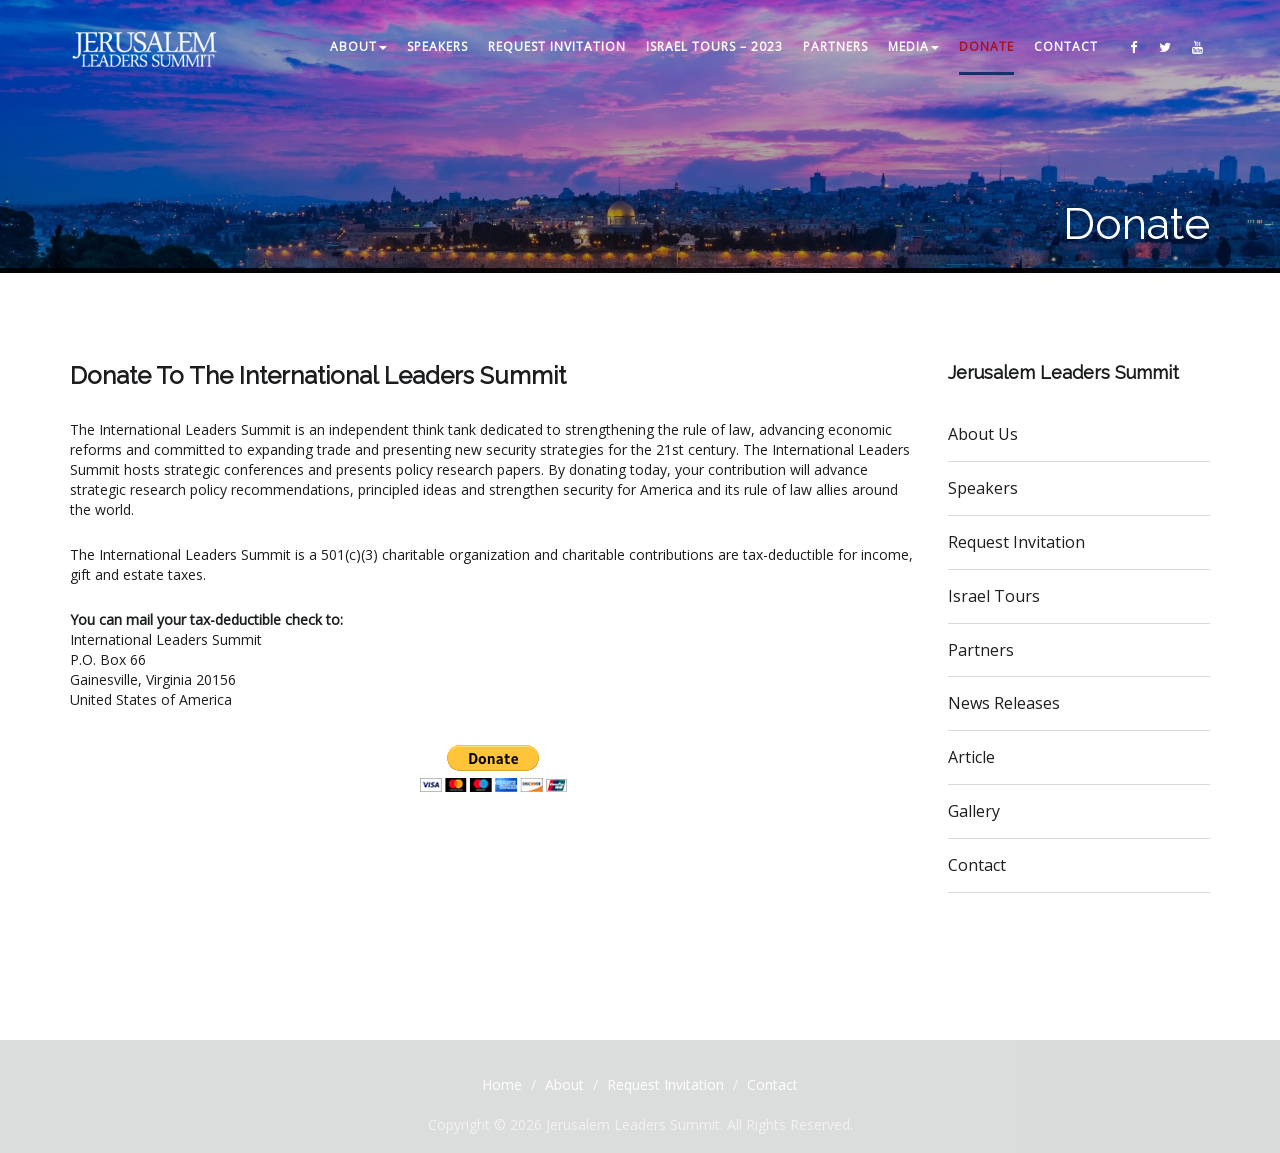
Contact (977, 865)
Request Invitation (1016, 542)
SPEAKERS (437, 46)
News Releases (1004, 703)
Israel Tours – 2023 (714, 46)
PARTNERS (835, 46)
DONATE (986, 46)
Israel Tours (994, 596)
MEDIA (913, 46)
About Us (983, 434)
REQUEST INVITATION (557, 46)
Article (971, 757)
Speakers (983, 488)
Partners (981, 650)
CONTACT (1066, 46)
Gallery (974, 811)
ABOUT (358, 46)
